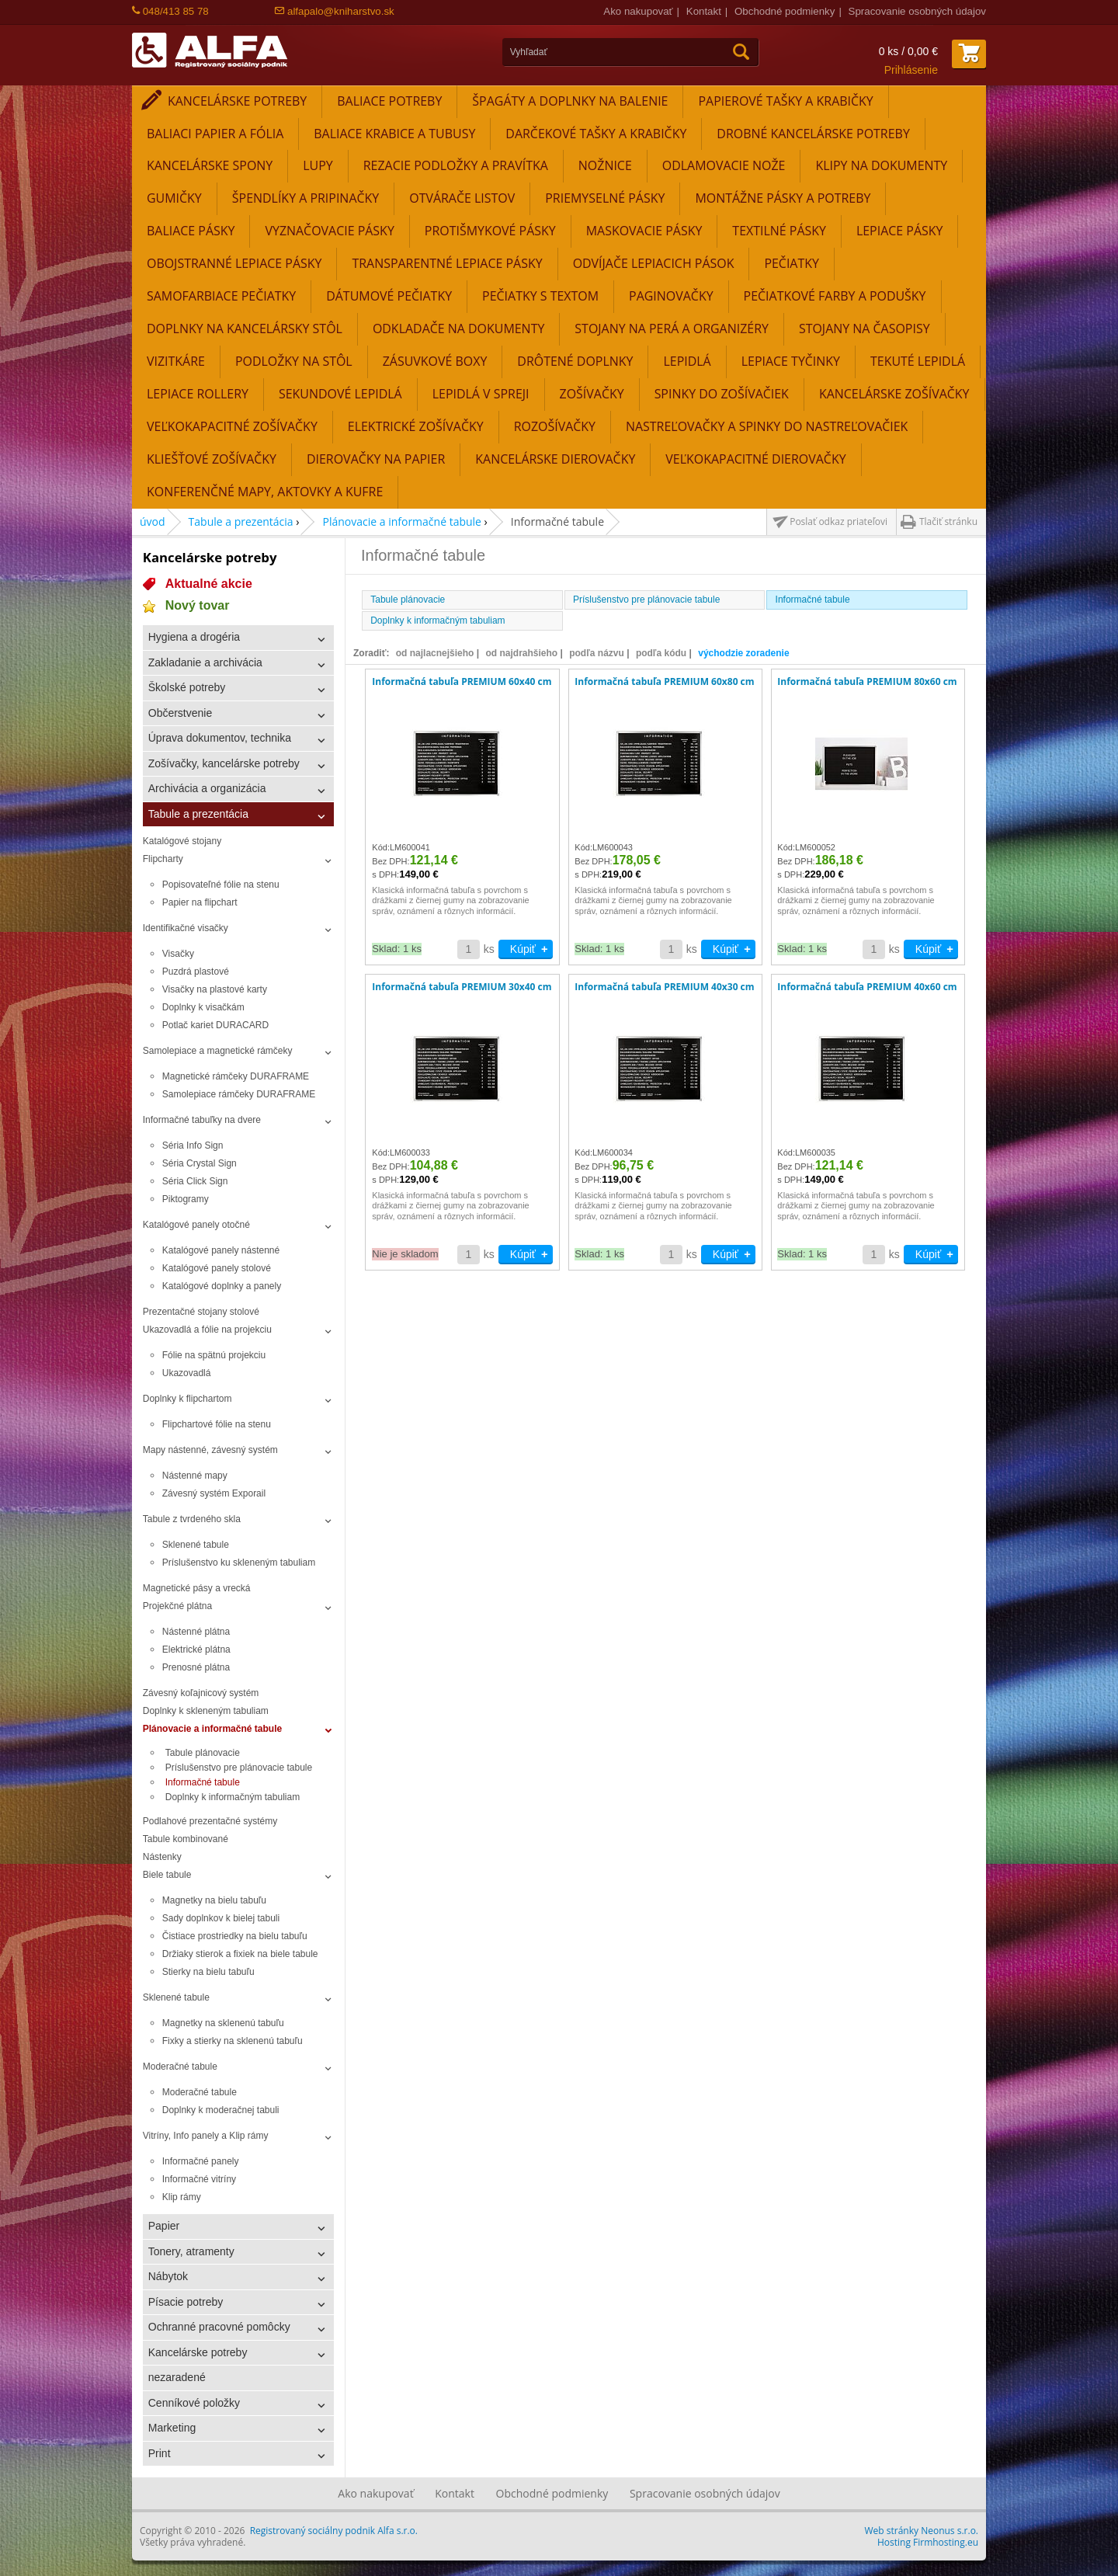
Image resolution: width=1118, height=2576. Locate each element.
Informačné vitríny (199, 2179)
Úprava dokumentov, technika (219, 738)
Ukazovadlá (186, 1373)
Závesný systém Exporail (214, 1493)
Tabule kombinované (185, 1839)
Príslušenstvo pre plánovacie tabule (238, 1767)
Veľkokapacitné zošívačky (232, 426)
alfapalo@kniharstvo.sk (334, 11)
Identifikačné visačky (185, 928)
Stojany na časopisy (864, 328)
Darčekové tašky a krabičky (595, 133)
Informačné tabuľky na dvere (202, 1119)
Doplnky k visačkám (203, 1007)
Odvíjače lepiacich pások (653, 263)
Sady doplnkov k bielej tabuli (221, 1918)
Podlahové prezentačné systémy (210, 1821)
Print (159, 2453)
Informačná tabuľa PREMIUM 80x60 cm (867, 682)
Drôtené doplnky (575, 361)
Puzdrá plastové (195, 971)
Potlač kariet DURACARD (215, 1025)
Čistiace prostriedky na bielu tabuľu (234, 1936)
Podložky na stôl (293, 361)
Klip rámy (181, 2197)
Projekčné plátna (177, 1606)
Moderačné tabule (180, 2066)
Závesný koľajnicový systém (201, 1693)
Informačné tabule (202, 1782)
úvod (152, 521)
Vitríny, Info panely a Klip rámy (206, 2135)
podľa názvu (596, 653)
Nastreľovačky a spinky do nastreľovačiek (767, 426)
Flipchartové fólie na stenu (216, 1424)
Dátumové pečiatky (389, 295)
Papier (163, 2226)
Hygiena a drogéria (194, 637)
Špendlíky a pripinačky (305, 198)
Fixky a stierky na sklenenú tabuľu (232, 2040)
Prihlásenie (911, 70)
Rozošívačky (554, 426)
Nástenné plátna (196, 1631)
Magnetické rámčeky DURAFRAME (235, 1076)
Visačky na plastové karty (214, 989)
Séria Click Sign (195, 1181)
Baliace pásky (190, 230)
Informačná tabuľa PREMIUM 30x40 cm (461, 987)
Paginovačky (671, 295)
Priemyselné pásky (605, 198)
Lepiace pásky (899, 230)
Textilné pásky (779, 230)
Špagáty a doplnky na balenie (570, 101)
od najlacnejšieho (435, 653)
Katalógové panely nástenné (221, 1250)
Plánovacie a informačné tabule (401, 521)
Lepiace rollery (197, 393)
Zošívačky (592, 393)
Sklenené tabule (195, 1544)
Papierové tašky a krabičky (785, 101)
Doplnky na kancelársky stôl (244, 328)
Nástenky (162, 1856)
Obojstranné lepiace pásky (234, 263)
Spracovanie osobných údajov (917, 11)
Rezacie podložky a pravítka (455, 165)
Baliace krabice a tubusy (394, 133)
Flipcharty (163, 858)
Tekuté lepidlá (917, 361)
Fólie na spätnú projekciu (214, 1355)
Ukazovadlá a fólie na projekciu (207, 1329)
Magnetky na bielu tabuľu (214, 1900)
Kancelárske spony (210, 165)
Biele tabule (167, 1874)
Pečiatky (791, 263)
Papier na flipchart (200, 902)
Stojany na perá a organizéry (672, 328)
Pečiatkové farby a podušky (835, 295)
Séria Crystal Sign (199, 1163)
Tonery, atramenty (191, 2251)
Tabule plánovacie (202, 1752)
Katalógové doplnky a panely (221, 1286)
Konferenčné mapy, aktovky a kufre (265, 491)
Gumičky (174, 198)
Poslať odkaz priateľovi (838, 521)
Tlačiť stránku (948, 521)
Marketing (172, 2427)
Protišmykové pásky (490, 230)
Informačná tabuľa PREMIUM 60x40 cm (461, 682)
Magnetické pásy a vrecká (197, 1588)
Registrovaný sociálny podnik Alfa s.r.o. (334, 2530)
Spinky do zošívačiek (721, 393)
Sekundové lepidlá (340, 393)
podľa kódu (661, 653)
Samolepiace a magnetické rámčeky (218, 1050)
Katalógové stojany (182, 841)
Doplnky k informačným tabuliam (232, 1797)
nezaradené (177, 2377)
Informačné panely (200, 2161)
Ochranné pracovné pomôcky (219, 2326)
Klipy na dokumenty (881, 165)
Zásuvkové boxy (435, 361)
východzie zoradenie (743, 653)
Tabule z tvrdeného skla (192, 1519)
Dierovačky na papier (376, 459)
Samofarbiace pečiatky (221, 295)
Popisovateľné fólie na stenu (221, 884)
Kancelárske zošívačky (894, 393)
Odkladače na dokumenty (458, 328)
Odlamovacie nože (724, 165)
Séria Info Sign (193, 1145)
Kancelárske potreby (237, 101)
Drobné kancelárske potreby (813, 133)
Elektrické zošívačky (416, 426)
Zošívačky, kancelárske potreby (224, 763)
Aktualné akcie (208, 583)
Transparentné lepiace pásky (447, 263)
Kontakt (703, 11)
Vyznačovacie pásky (329, 230)
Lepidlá (686, 361)
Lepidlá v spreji (480, 393)
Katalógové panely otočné (196, 1224)
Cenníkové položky (194, 2403)
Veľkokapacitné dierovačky (755, 459)
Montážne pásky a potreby (782, 198)
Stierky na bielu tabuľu (208, 1971)
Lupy (317, 165)
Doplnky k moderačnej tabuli (221, 2110)
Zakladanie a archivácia (205, 662)
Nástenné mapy (194, 1475)
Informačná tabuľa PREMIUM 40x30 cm (664, 987)
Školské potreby (187, 687)
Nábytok (168, 2276)
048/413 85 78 (170, 11)
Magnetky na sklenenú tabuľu (223, 2023)
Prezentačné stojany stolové (201, 1311)
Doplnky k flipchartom (187, 1398)
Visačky (178, 953)
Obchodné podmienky (784, 11)
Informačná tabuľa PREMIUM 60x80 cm (664, 682)
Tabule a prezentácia (241, 521)
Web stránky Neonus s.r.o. (921, 2530)
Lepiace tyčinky (790, 361)
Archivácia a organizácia (207, 788)
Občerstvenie (180, 713)
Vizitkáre (176, 361)
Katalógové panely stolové (216, 1268)
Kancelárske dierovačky (555, 459)
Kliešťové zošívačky (211, 459)
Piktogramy (185, 1199)
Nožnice (605, 165)
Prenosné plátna (196, 1667)
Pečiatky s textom (540, 295)
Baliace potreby (389, 101)
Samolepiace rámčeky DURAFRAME (238, 1094)
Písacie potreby (186, 2302)
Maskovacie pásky (644, 230)
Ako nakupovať (637, 11)
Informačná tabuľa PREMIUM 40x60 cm (867, 987)
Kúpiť (523, 949)
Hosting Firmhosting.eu (927, 2542)
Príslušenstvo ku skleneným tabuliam (238, 1562)
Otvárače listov (462, 198)
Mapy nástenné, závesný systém (210, 1449)
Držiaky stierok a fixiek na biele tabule (240, 1954)
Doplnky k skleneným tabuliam (206, 1710)
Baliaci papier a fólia (215, 133)
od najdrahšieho (521, 653)
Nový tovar (197, 605)
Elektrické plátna (196, 1649)
